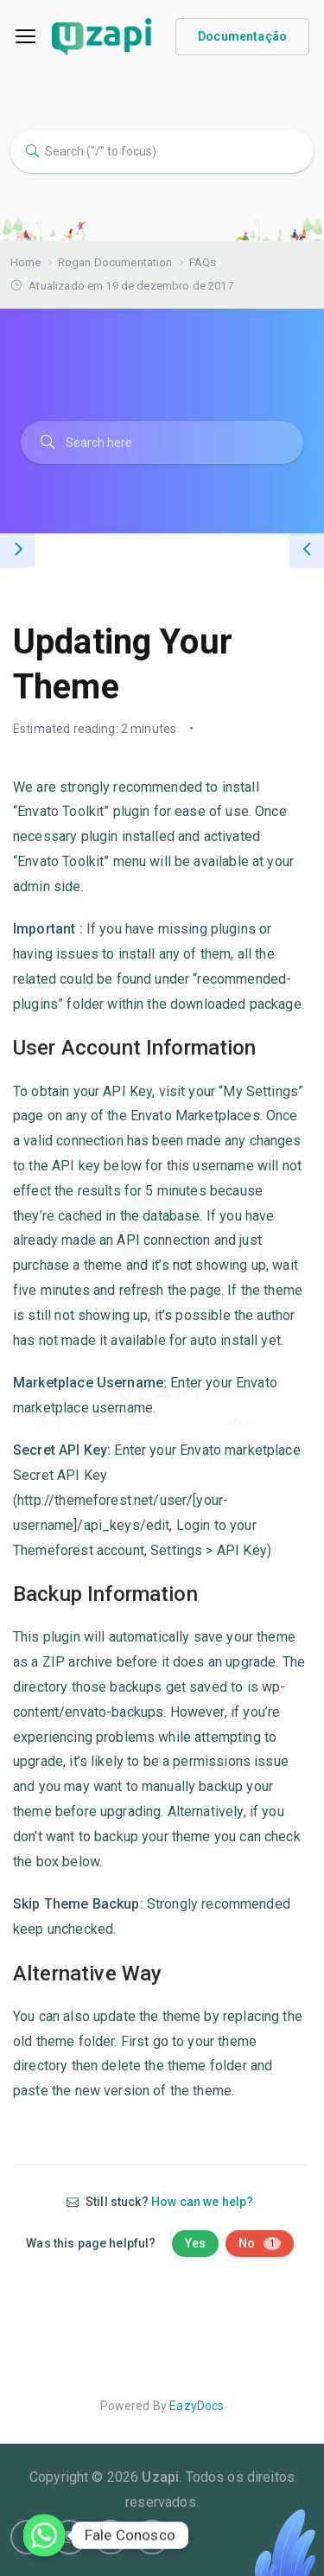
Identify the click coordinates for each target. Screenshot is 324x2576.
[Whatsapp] (44, 2535)
